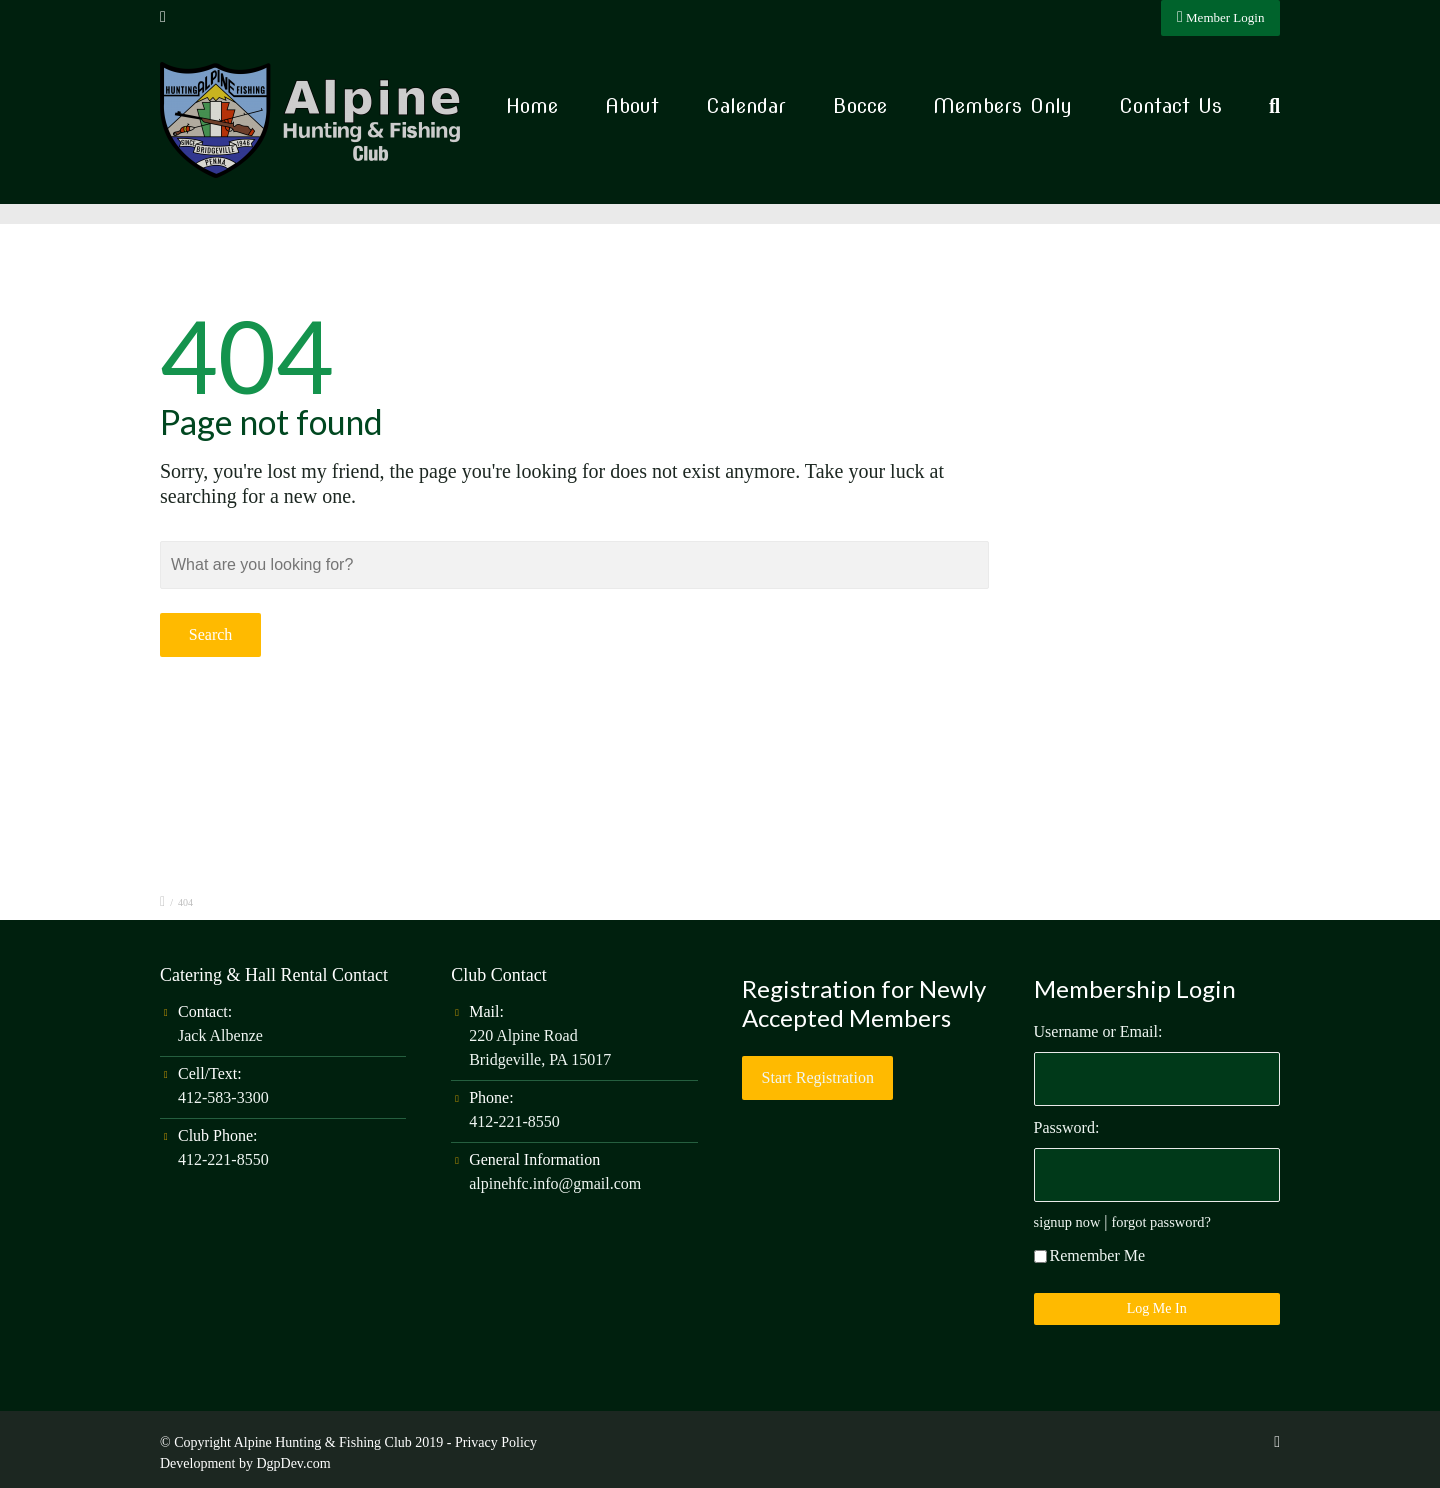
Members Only (1002, 106)
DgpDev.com (293, 1463)
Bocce (860, 106)
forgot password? (1161, 1222)
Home (532, 106)
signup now (1067, 1222)
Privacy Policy (496, 1442)
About (632, 106)
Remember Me (1090, 1255)
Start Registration (818, 1077)
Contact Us (1170, 106)
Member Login (1220, 17)
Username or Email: (1098, 1031)
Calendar (746, 106)
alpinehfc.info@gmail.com (555, 1183)
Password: (1067, 1127)
